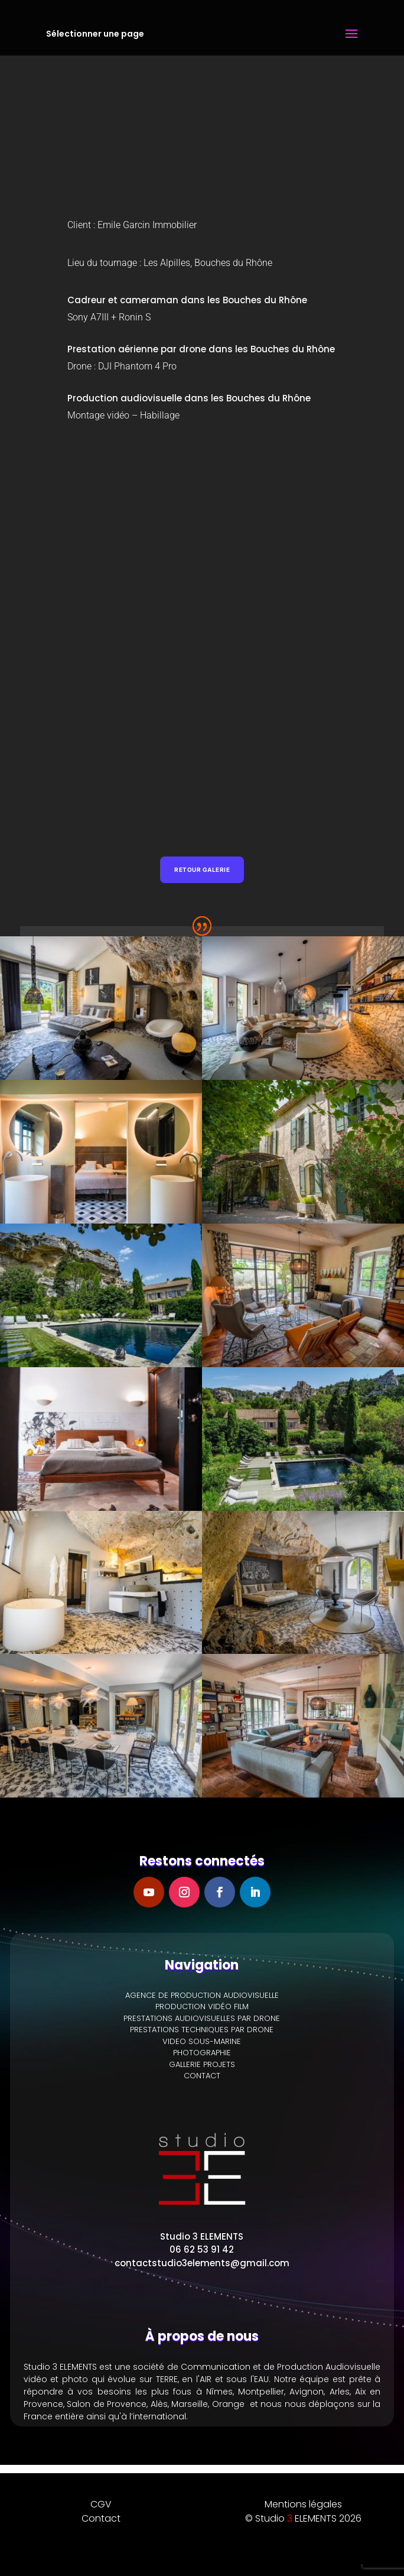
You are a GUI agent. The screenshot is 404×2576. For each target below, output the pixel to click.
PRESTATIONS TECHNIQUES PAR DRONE (201, 2029)
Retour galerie (202, 869)
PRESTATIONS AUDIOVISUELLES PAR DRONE (201, 2018)
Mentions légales (303, 2504)
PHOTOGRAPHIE (202, 2052)
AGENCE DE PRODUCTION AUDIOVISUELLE (202, 1995)
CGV (101, 2504)
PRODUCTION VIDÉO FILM (202, 2006)
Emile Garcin (123, 225)
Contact (101, 2518)
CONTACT (202, 2075)
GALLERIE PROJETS (202, 2064)
